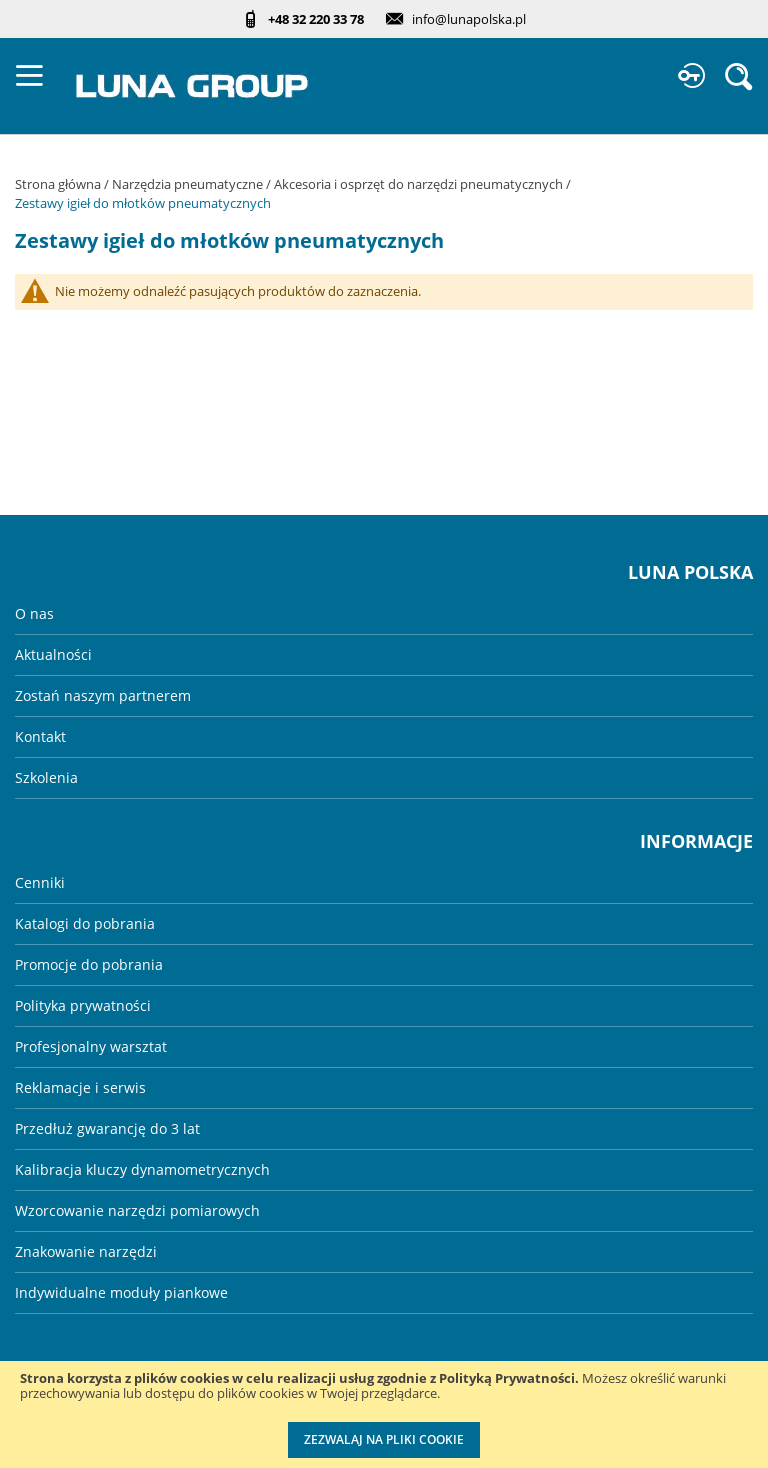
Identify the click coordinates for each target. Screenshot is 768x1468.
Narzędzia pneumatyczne (189, 184)
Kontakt (40, 736)
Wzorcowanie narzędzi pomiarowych (137, 1210)
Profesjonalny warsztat (91, 1046)
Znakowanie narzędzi (86, 1251)
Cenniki (40, 882)
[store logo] (192, 86)
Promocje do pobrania (89, 964)
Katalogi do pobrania (85, 923)
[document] (384, 1414)
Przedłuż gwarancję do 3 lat (107, 1128)
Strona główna (59, 184)
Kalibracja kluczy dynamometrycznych (142, 1169)
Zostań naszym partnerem (103, 695)
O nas (34, 613)
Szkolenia (46, 777)
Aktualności (53, 654)
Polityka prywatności (83, 1005)
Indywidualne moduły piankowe (121, 1292)
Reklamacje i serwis (80, 1087)
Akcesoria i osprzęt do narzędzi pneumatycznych (420, 184)
